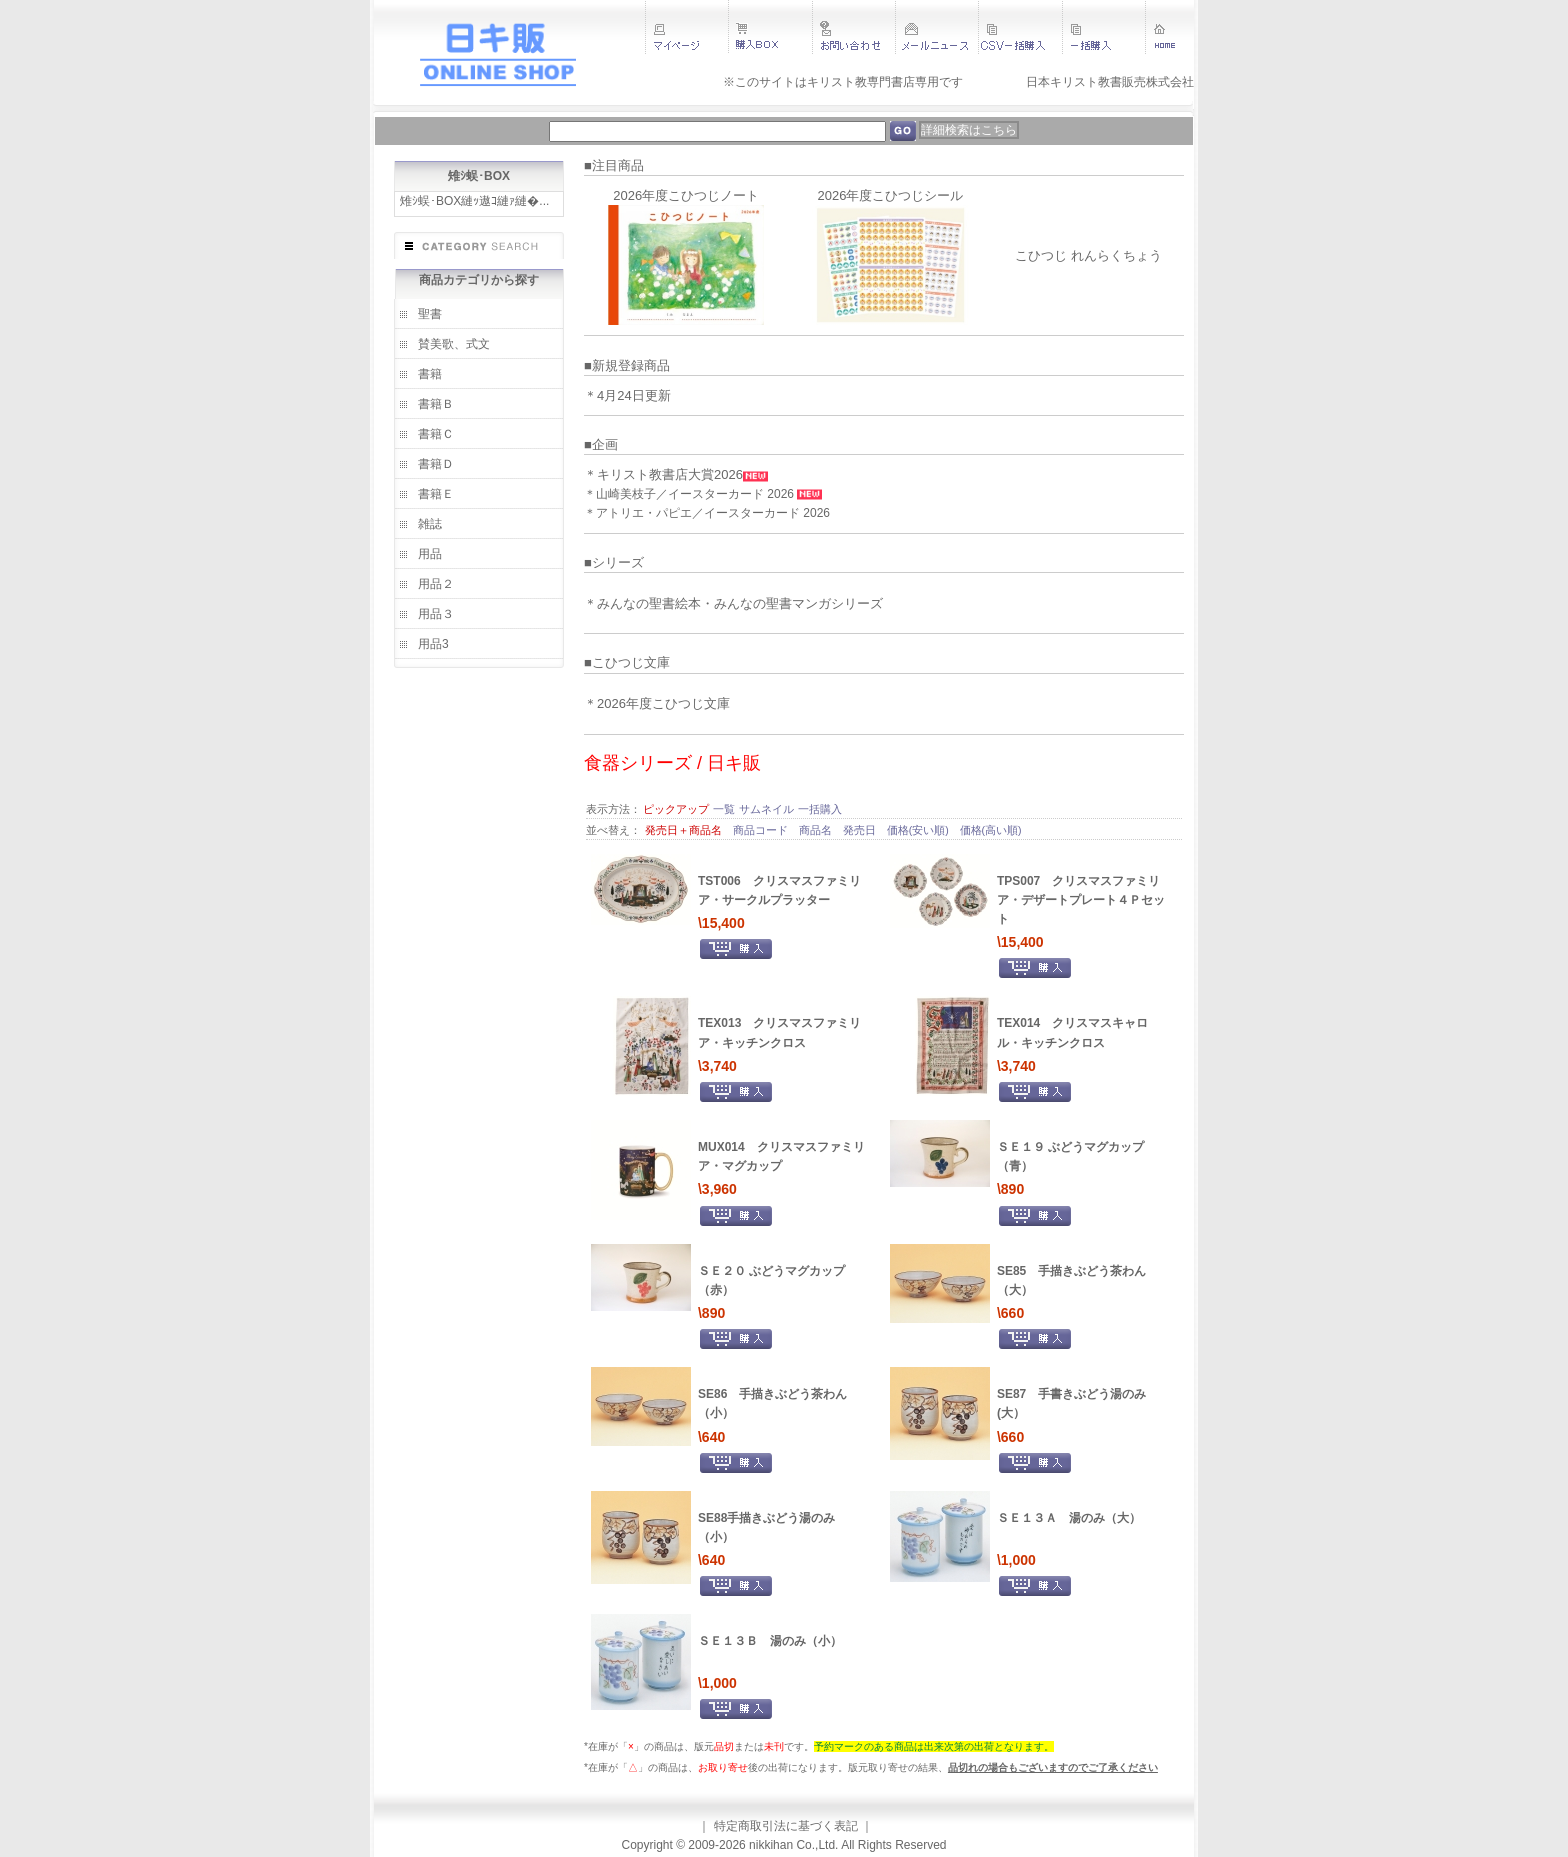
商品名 (817, 830)
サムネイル (766, 809)
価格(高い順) (991, 830)
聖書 (430, 314)
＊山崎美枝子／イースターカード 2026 (690, 494)
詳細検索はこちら (969, 130)
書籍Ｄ (436, 464)
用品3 (433, 644)
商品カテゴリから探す (479, 280)
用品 (430, 554)
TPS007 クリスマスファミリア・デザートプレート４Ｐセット (1081, 900)
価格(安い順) (919, 830)
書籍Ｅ (436, 494)
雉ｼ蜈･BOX (479, 176)
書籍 (430, 374)
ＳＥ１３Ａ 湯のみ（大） (1069, 1518)
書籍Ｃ (436, 434)
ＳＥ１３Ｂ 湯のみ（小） (770, 1641)
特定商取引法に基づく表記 (786, 1826)
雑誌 (430, 524)
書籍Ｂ (436, 404)
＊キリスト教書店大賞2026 (663, 474)
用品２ (436, 584)
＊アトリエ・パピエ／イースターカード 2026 (707, 513)
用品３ (436, 614)
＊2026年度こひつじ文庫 (657, 703)
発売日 (861, 830)
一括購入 (820, 809)
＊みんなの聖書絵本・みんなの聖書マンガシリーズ (733, 603)
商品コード (762, 830)
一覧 (724, 809)
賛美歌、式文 (454, 344)
